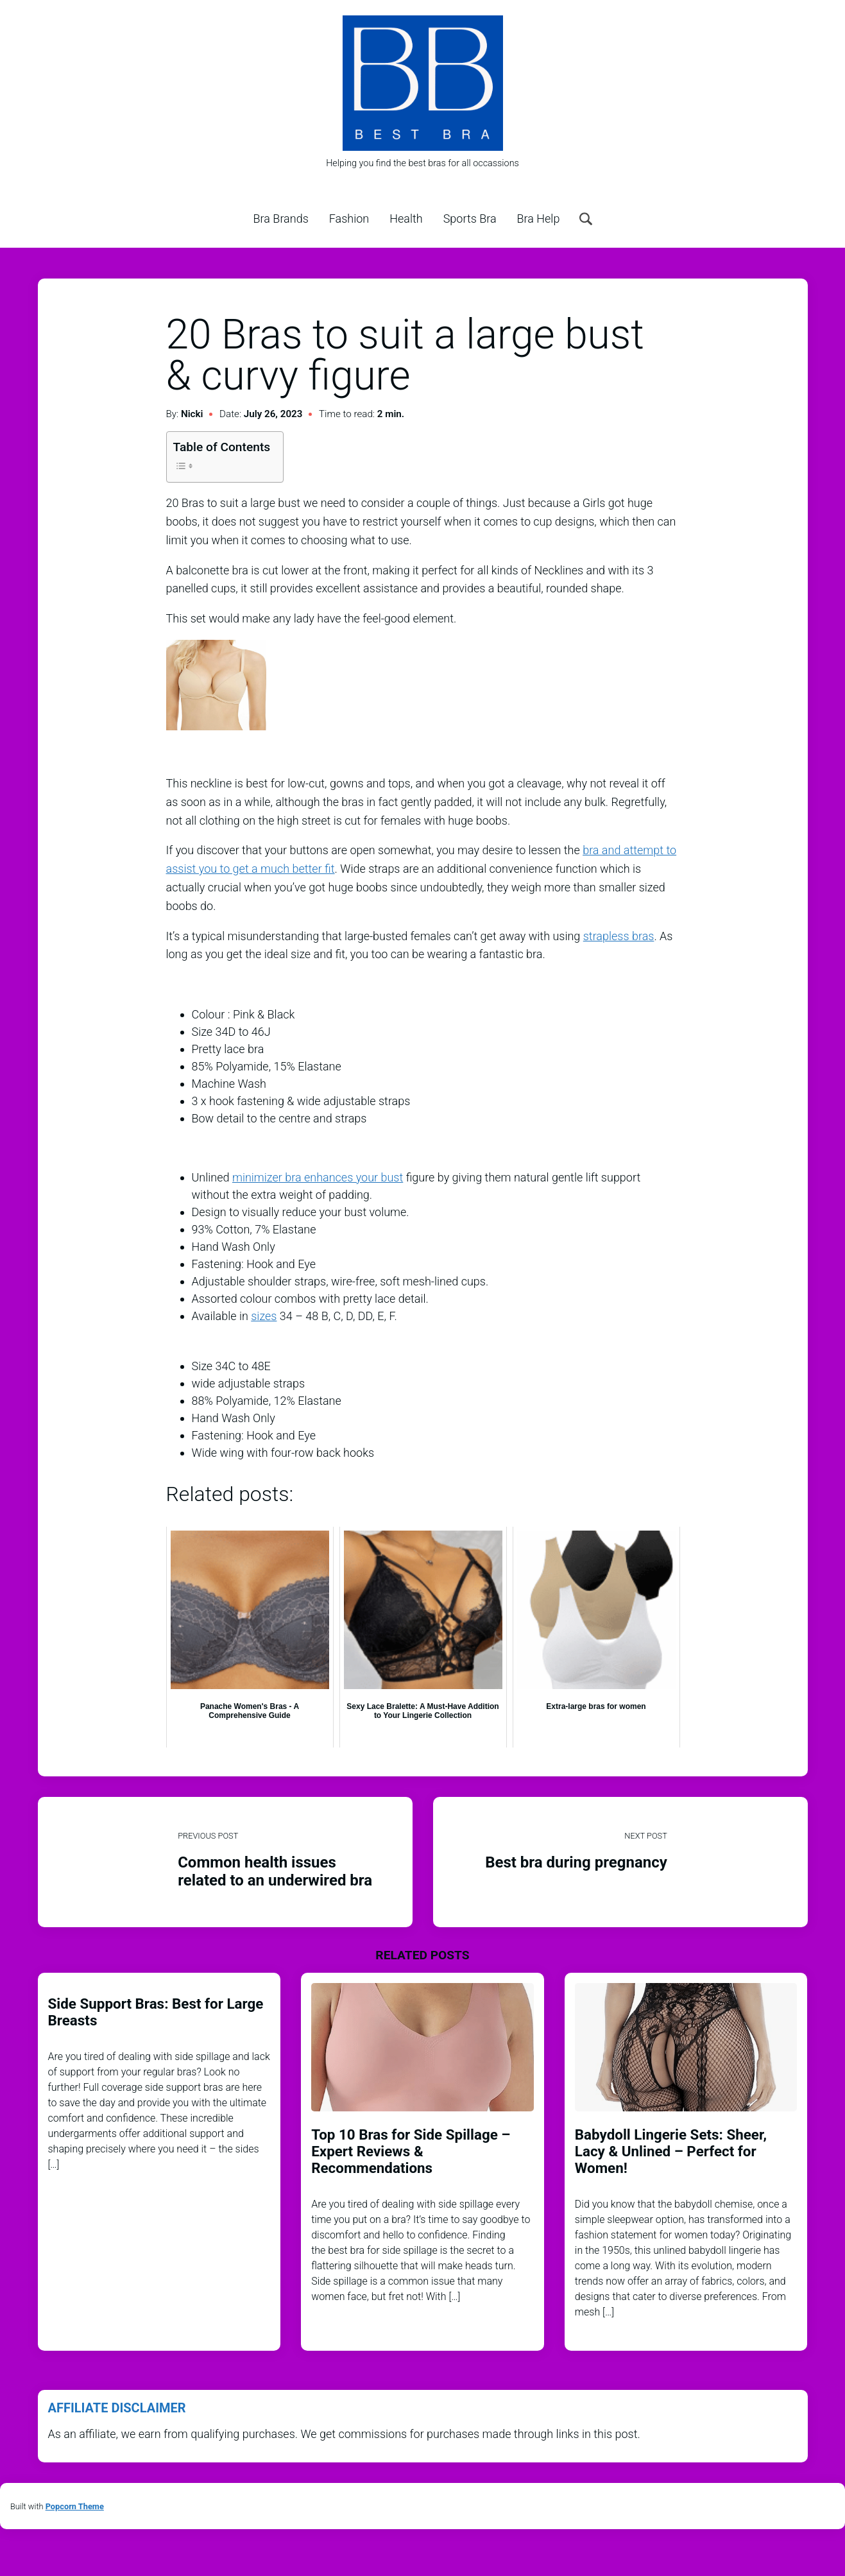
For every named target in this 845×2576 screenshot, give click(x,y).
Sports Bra (470, 218)
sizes (264, 1316)
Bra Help (538, 218)
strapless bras (618, 936)
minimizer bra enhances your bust (317, 1177)
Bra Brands (281, 218)
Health (405, 218)
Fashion (349, 218)
